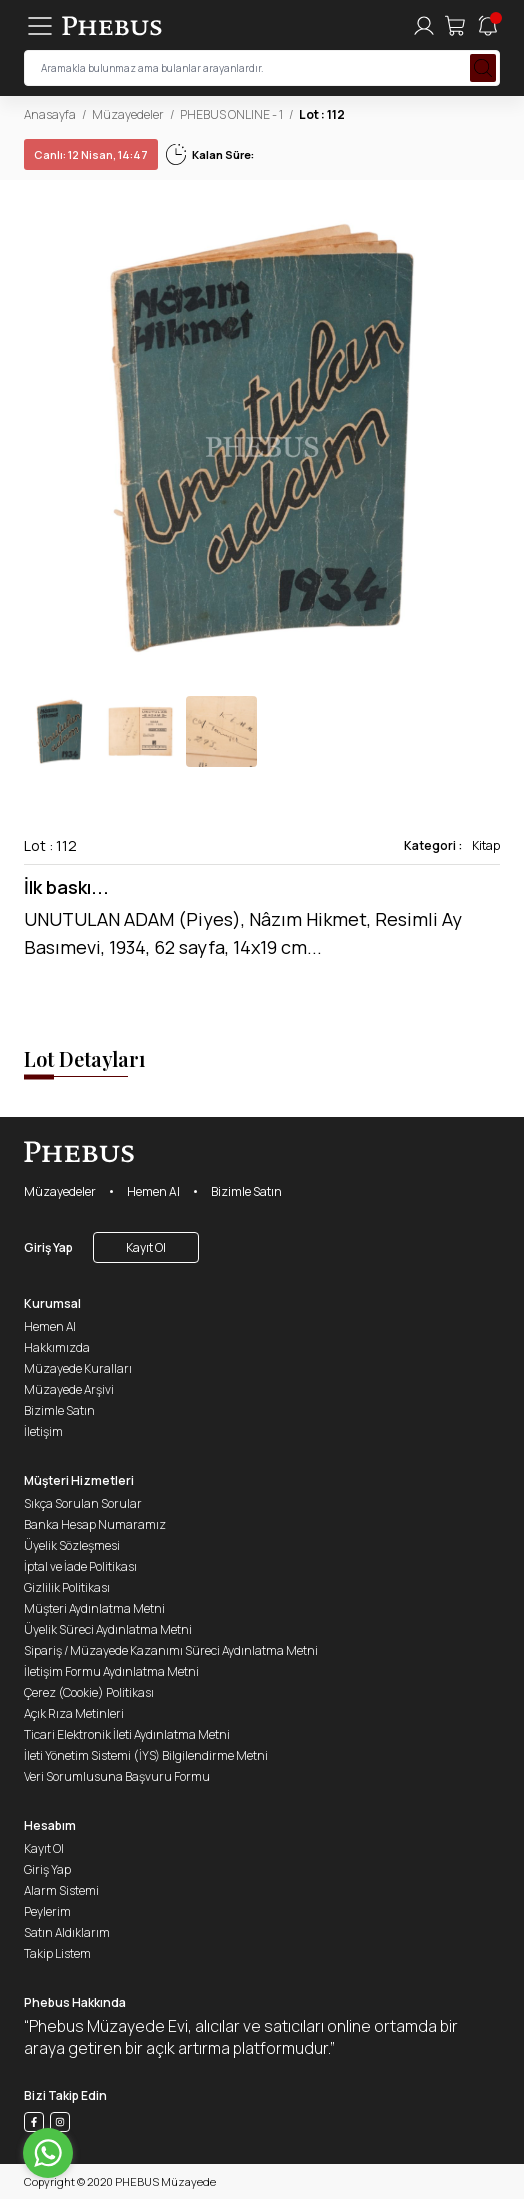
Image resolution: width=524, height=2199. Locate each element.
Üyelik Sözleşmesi (72, 1545)
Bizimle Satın (246, 1191)
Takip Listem (57, 1953)
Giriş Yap (48, 1247)
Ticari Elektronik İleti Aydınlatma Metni (127, 1734)
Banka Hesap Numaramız (95, 1524)
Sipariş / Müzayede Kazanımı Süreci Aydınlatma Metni (171, 1650)
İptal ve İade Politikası (80, 1566)
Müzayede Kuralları (78, 1368)
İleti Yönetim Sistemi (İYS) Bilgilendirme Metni (146, 1755)
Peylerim (47, 1911)
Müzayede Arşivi (69, 1389)
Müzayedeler (128, 114)
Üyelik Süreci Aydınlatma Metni (108, 1629)
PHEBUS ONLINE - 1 (231, 114)
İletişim (43, 1431)
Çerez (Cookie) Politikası (89, 1692)
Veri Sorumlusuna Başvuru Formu (117, 1776)
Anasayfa (50, 114)
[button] (484, 438)
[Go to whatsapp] (48, 2153)
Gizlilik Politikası (67, 1587)
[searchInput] (262, 68)
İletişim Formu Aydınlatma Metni (111, 1671)
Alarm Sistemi (61, 1890)
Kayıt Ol (146, 1247)
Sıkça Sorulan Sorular (83, 1503)
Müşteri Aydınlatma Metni (94, 1608)
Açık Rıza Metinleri (74, 1713)
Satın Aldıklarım (67, 1932)
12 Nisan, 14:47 (91, 154)
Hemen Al (153, 1191)
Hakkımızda (57, 1347)
